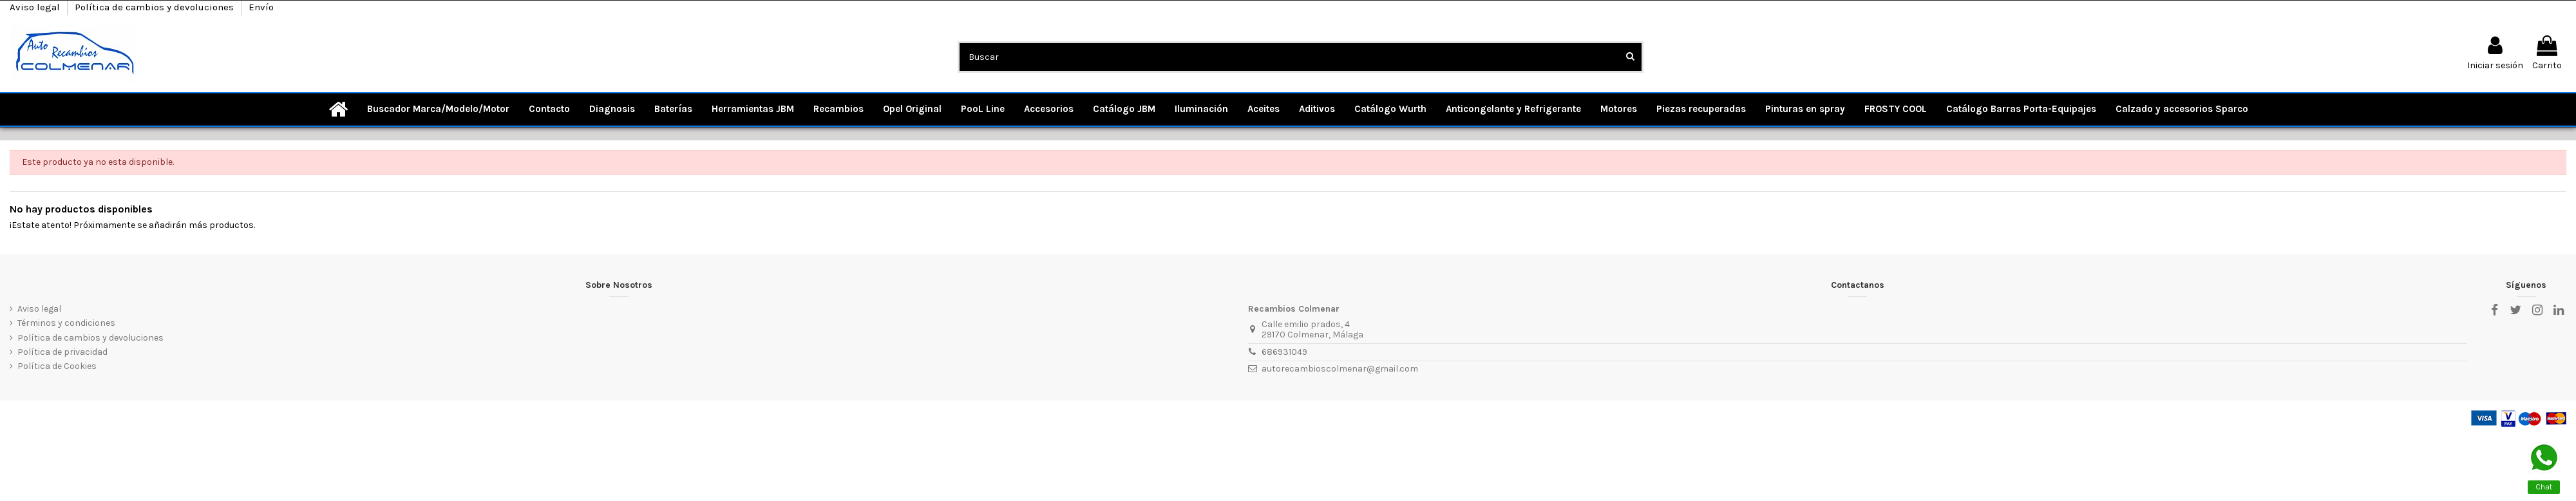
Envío (261, 7)
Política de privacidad (62, 352)
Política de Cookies (57, 366)
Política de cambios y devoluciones (155, 7)
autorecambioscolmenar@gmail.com (1340, 368)
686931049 (1284, 351)
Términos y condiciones (66, 323)
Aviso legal (36, 7)
